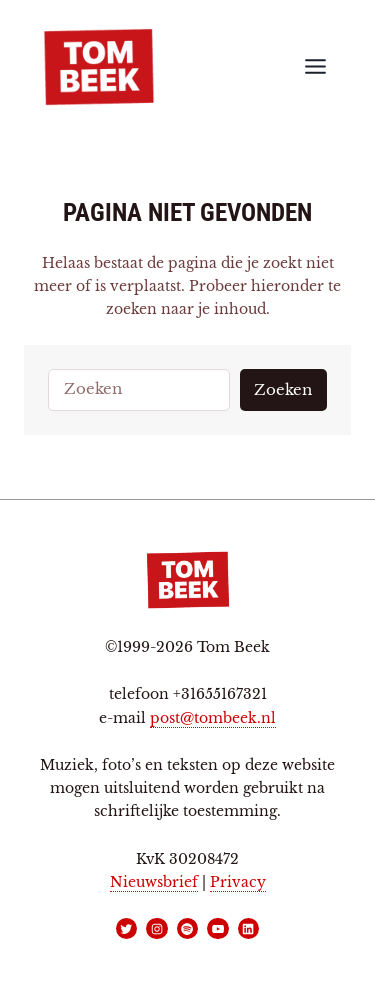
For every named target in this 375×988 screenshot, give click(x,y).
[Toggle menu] (315, 66)
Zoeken (283, 390)
